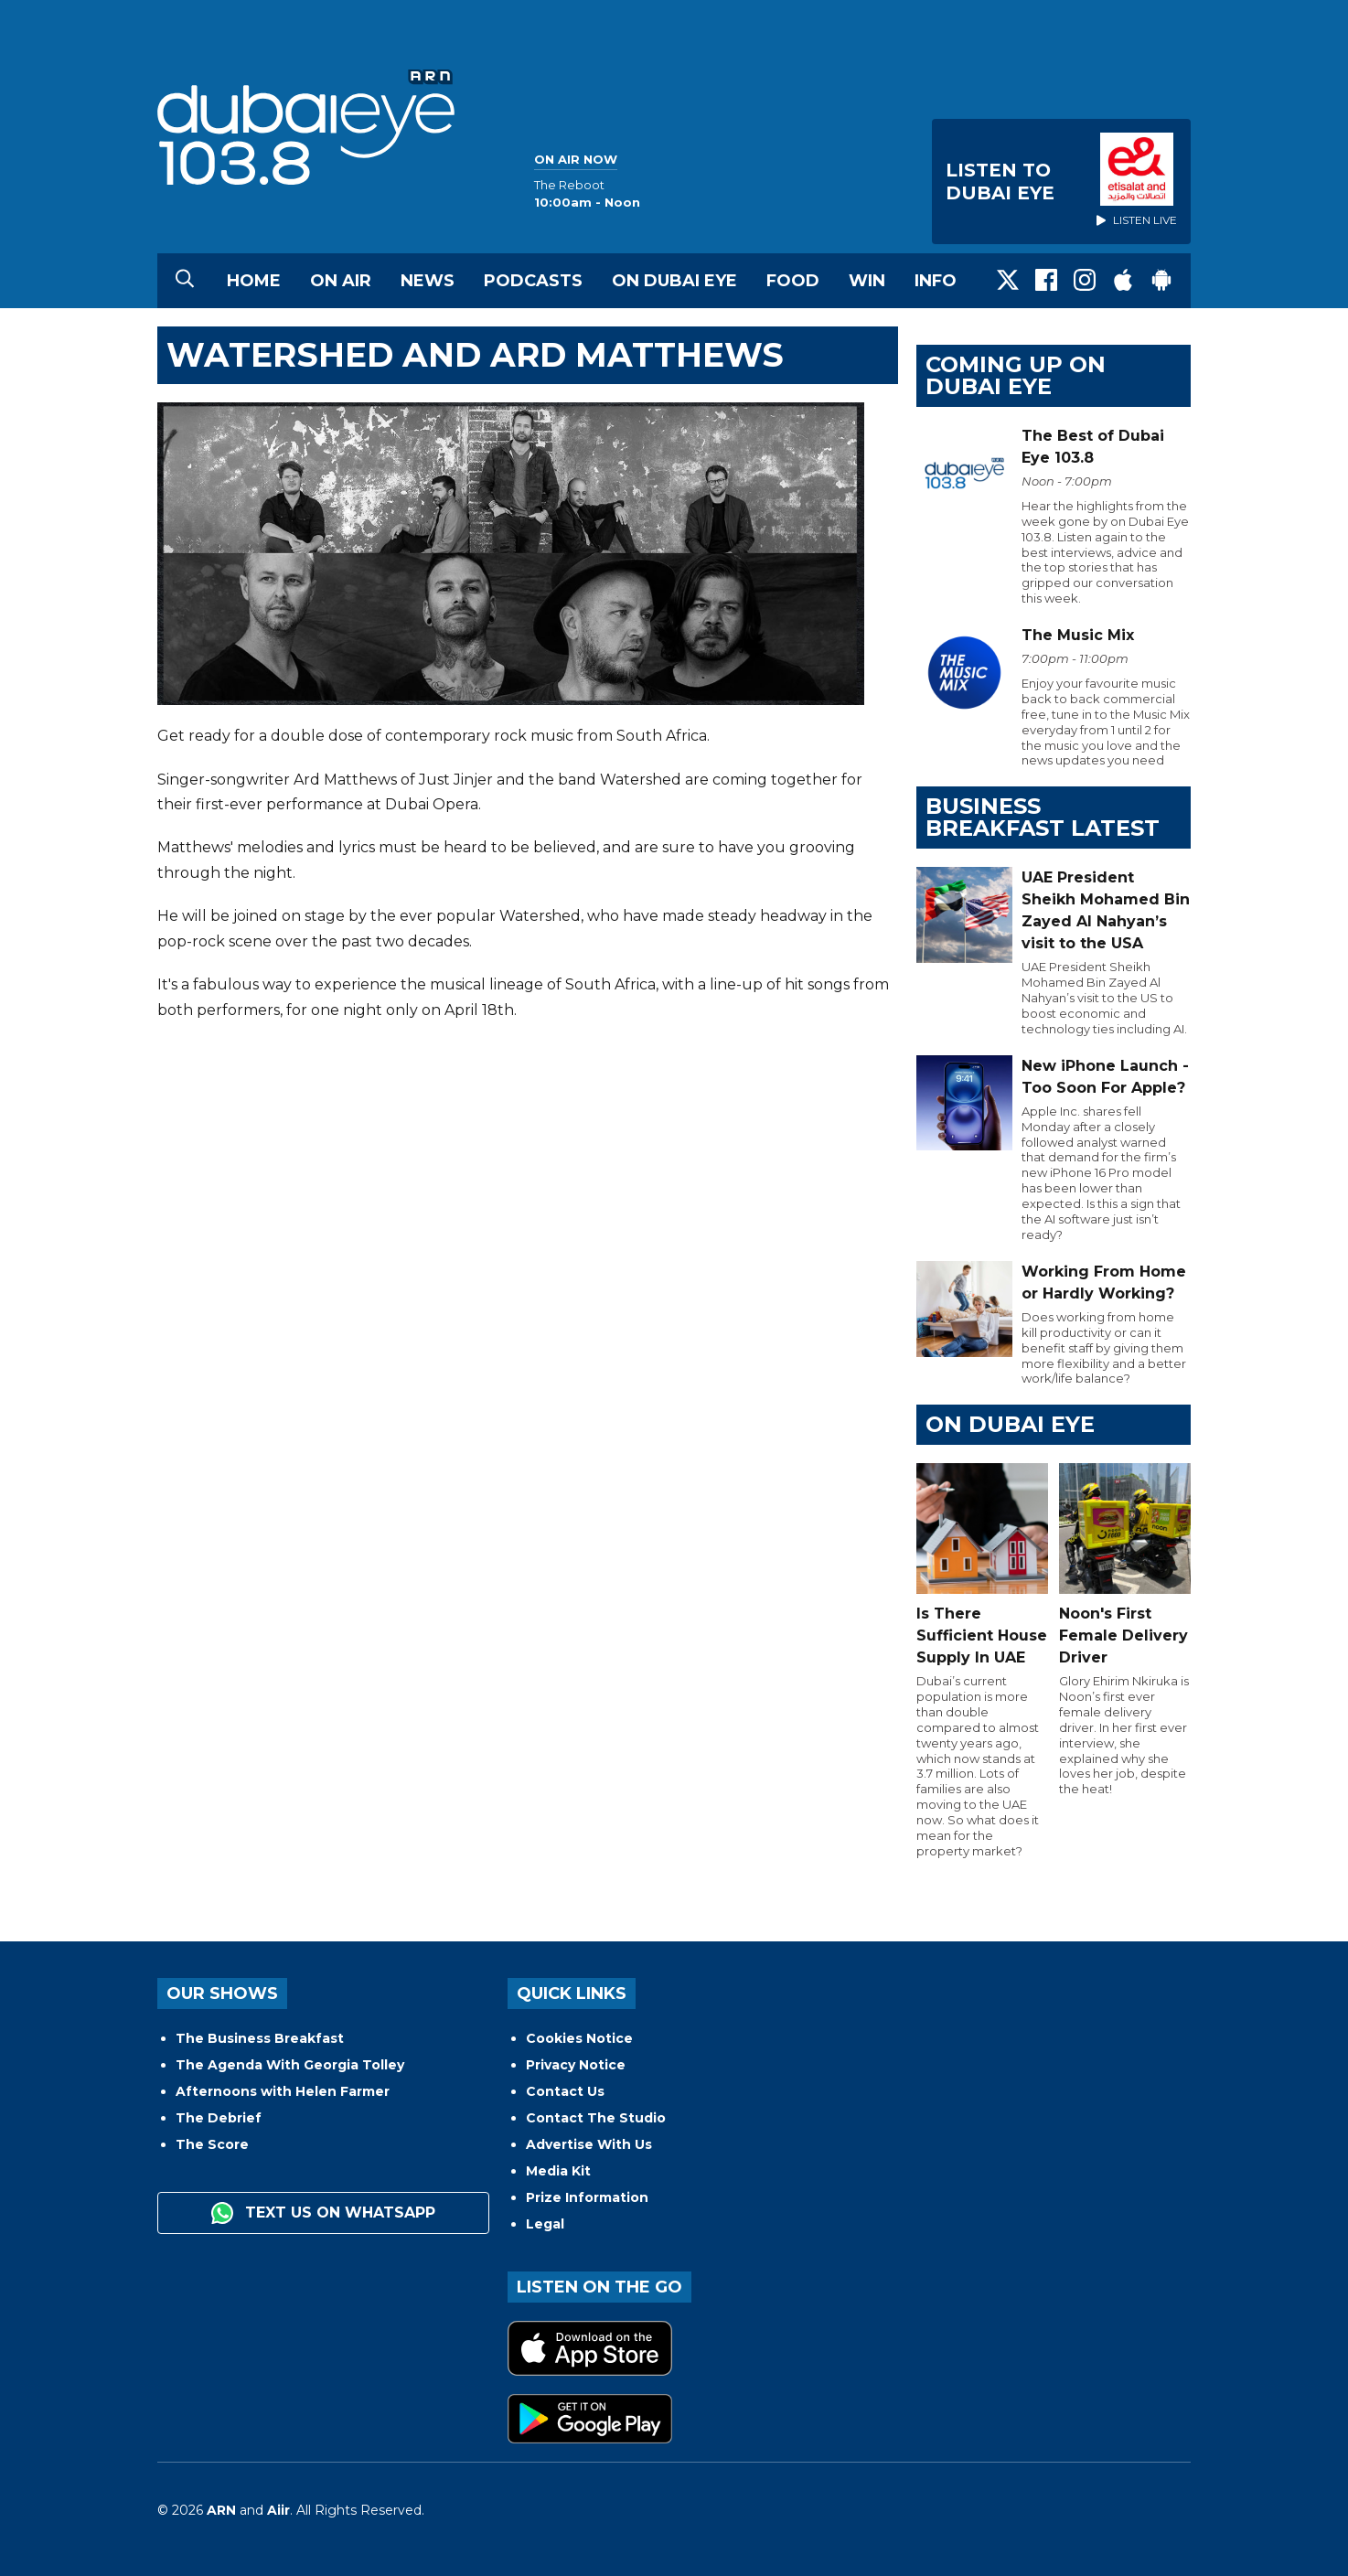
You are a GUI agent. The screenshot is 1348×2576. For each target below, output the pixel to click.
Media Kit (558, 2171)
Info (936, 281)
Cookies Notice (579, 2038)
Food (792, 281)
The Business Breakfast (260, 2038)
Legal (545, 2224)
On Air (340, 281)
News (428, 281)
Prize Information (587, 2197)
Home (254, 281)
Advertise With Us (589, 2144)
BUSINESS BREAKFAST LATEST (1042, 817)
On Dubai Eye (674, 281)
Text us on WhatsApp (323, 2213)
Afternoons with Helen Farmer (283, 2091)
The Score (212, 2144)
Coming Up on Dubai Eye (1015, 375)
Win (867, 281)
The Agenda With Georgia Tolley (290, 2065)
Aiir (278, 2510)
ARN (221, 2510)
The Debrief (219, 2118)
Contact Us (565, 2091)
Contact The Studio (596, 2118)
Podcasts (533, 281)
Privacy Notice (576, 2065)
